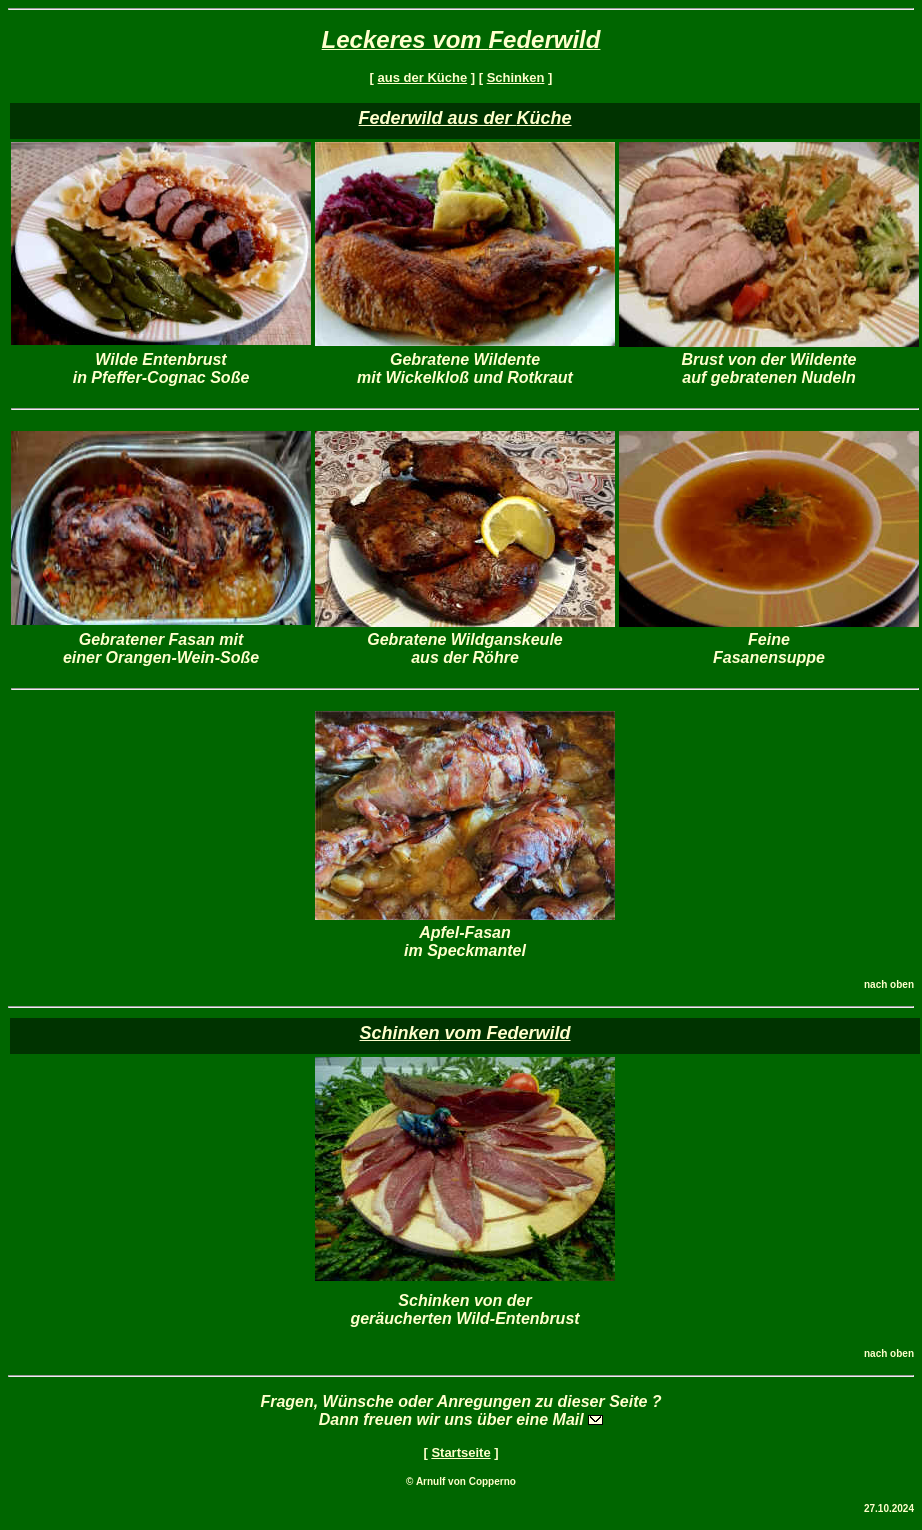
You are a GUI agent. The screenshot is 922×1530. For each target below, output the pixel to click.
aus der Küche (423, 77)
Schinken (516, 77)
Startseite (460, 1452)
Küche (544, 118)
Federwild (544, 39)
